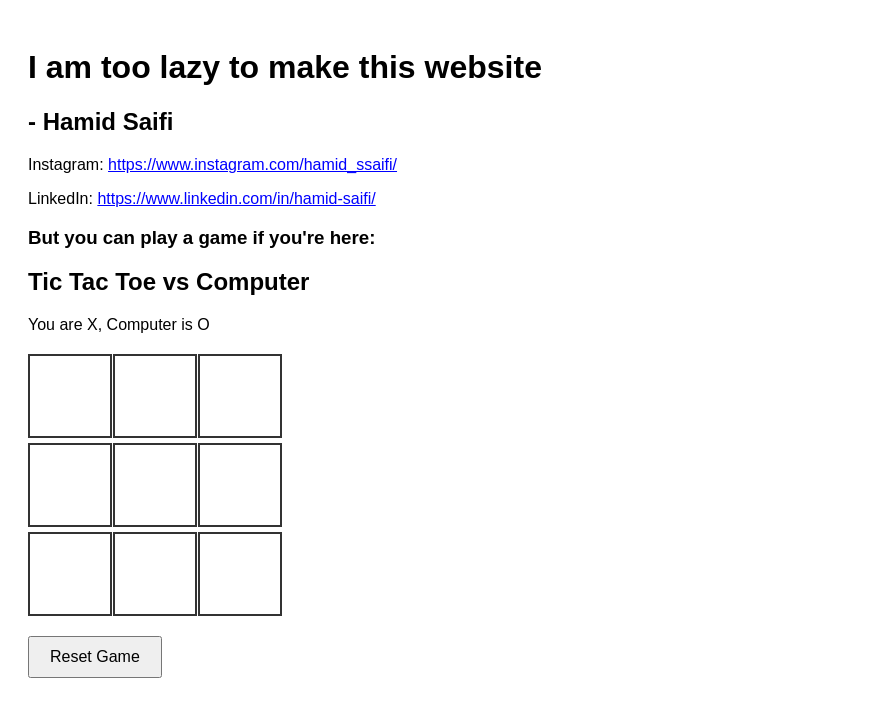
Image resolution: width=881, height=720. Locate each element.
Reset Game (95, 656)
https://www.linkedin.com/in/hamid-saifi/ (236, 198)
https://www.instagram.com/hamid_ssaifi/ (252, 164)
